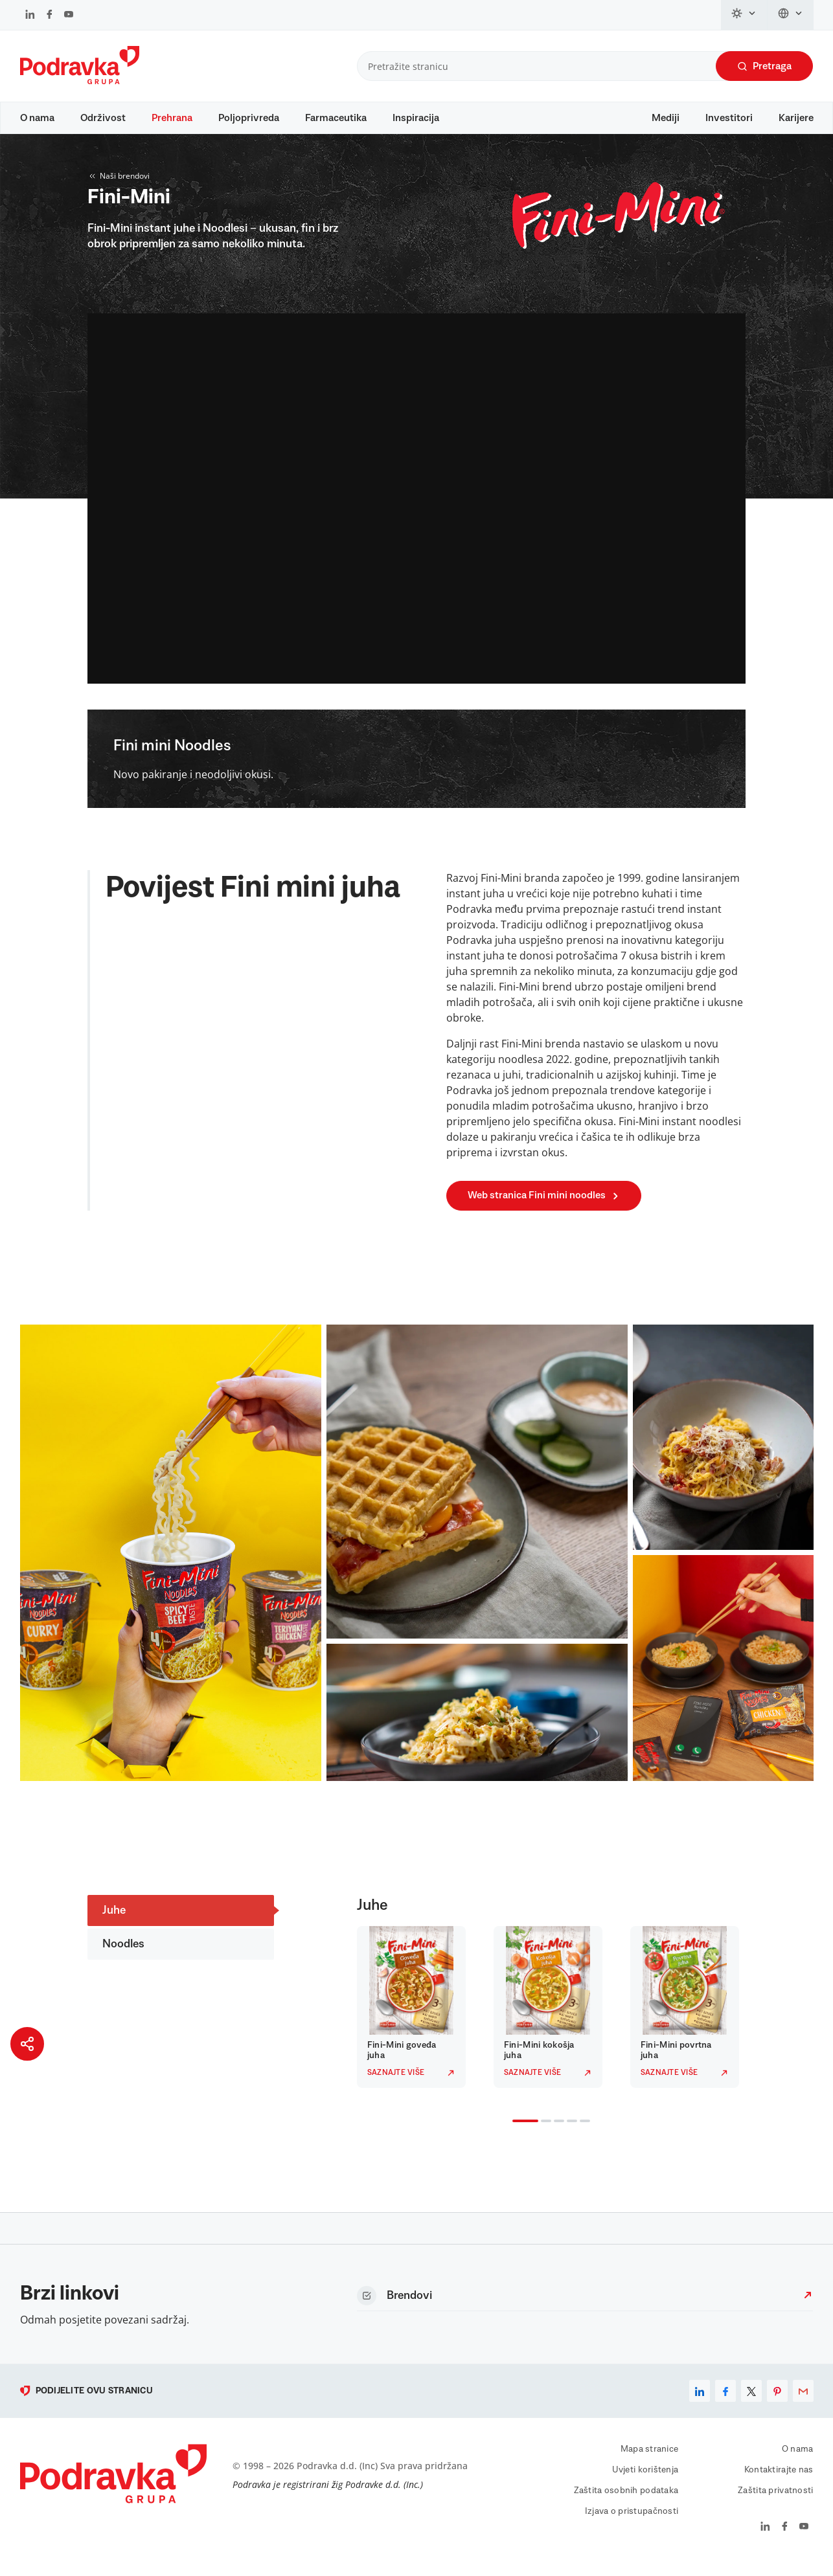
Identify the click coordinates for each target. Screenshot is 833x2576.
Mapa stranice (650, 2461)
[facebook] (725, 2403)
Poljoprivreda (248, 118)
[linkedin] (699, 2403)
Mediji (665, 118)
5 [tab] (582, 2134)
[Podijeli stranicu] (27, 2044)
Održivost (103, 118)
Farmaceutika (336, 118)
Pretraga (764, 66)
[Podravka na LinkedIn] (30, 15)
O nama (37, 118)
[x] (751, 2403)
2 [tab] (543, 2134)
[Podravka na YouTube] (68, 15)
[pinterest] (777, 2403)
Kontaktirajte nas (779, 2482)
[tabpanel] (415, 2019)
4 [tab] (569, 2134)
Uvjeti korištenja (645, 2482)
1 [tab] (515, 2134)
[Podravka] (79, 81)
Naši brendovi (118, 188)
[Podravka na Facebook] (49, 15)
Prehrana (172, 118)
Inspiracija (416, 118)
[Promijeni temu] (744, 15)
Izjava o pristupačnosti (631, 2523)
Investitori (729, 118)
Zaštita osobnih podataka (626, 2502)
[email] (803, 2403)
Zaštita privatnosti (775, 2502)
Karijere (796, 118)
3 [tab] (556, 2134)
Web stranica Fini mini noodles (544, 1208)
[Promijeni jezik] (791, 15)
